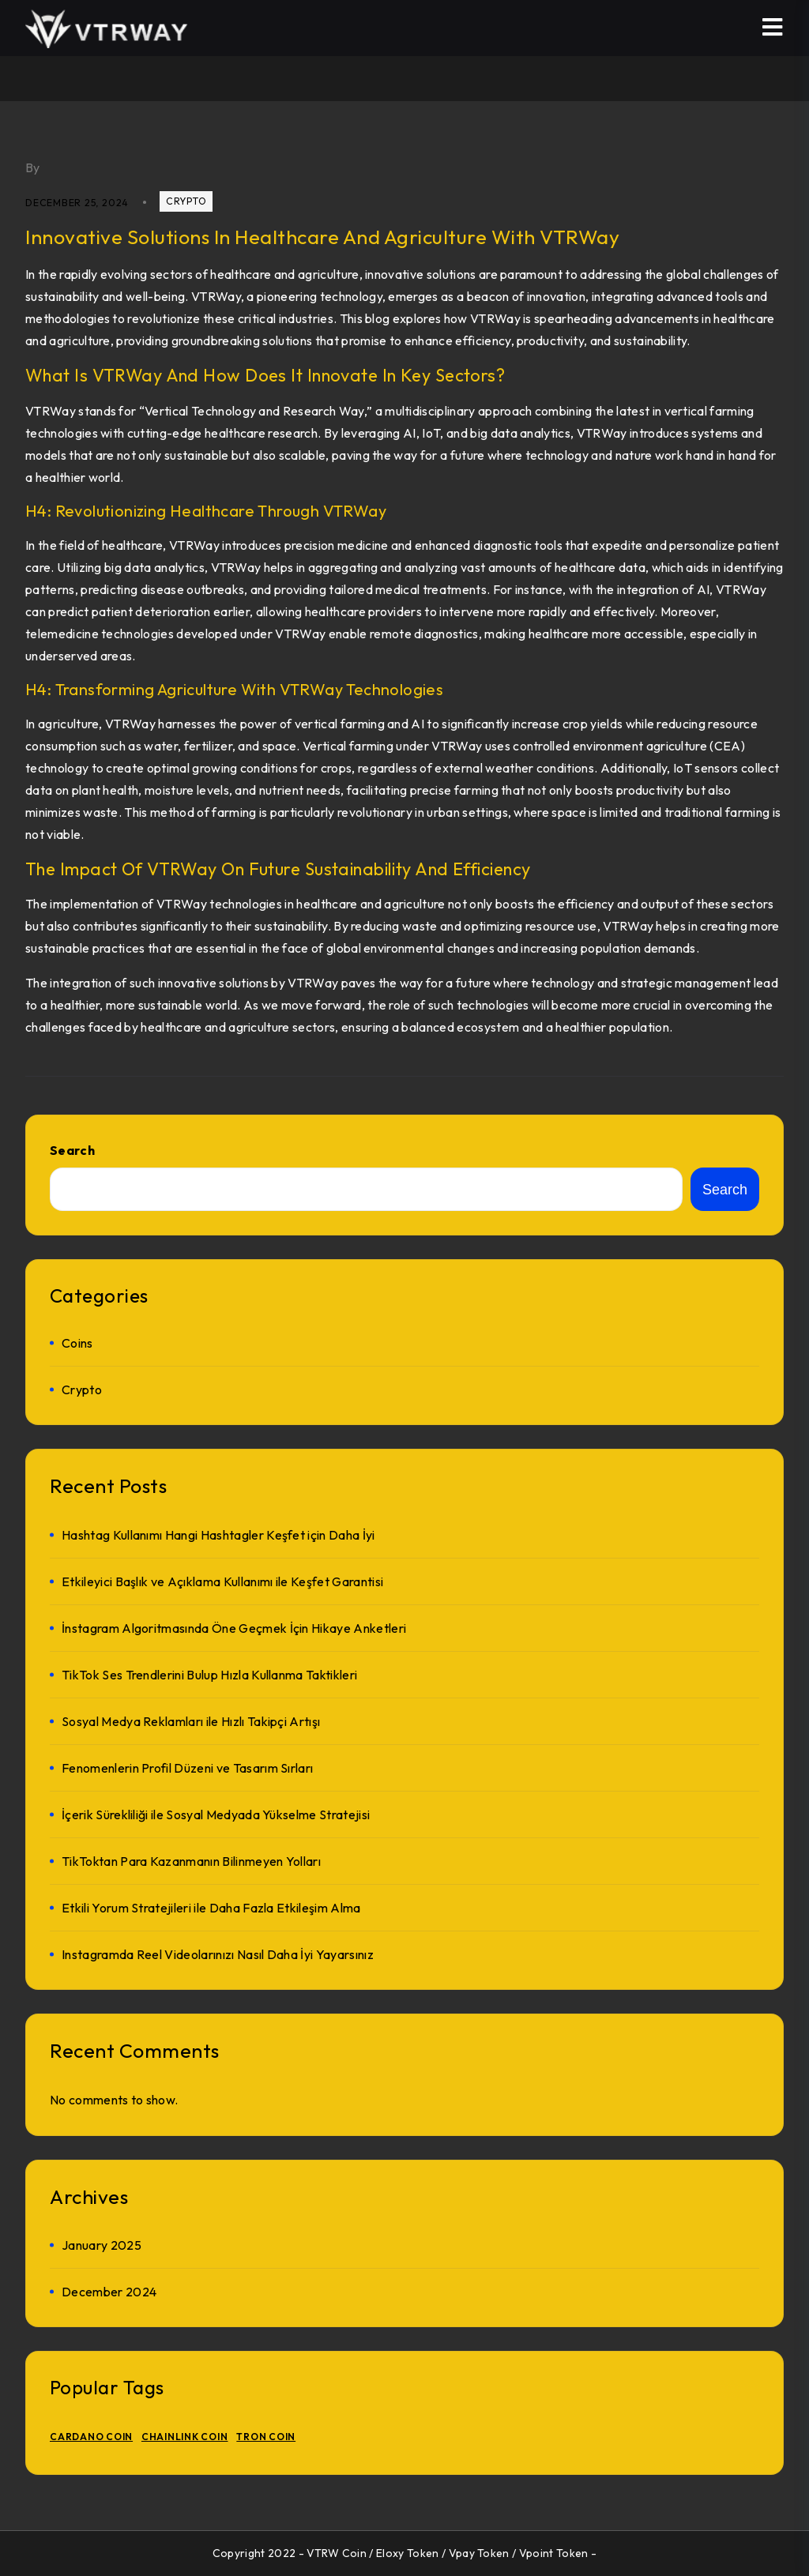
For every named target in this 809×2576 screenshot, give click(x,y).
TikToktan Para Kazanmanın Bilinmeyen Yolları (191, 1861)
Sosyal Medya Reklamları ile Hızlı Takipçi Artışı (191, 1721)
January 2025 (101, 2245)
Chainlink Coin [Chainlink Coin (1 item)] (184, 2436)
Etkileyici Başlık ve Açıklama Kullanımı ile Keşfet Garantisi (222, 1581)
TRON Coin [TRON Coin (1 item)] (265, 2436)
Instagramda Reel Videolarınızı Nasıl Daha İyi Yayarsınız (218, 1954)
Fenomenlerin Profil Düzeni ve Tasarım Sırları (187, 1768)
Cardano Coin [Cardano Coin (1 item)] (91, 2436)
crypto (186, 201)
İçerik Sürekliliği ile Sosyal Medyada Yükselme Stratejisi (216, 1814)
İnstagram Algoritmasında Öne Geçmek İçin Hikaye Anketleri (234, 1628)
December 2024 (109, 2292)
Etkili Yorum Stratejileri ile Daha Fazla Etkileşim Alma (211, 1908)
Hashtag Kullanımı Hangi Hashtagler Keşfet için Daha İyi (218, 1535)
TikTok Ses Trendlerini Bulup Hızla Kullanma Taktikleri (209, 1675)
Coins (77, 1343)
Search (72, 1150)
